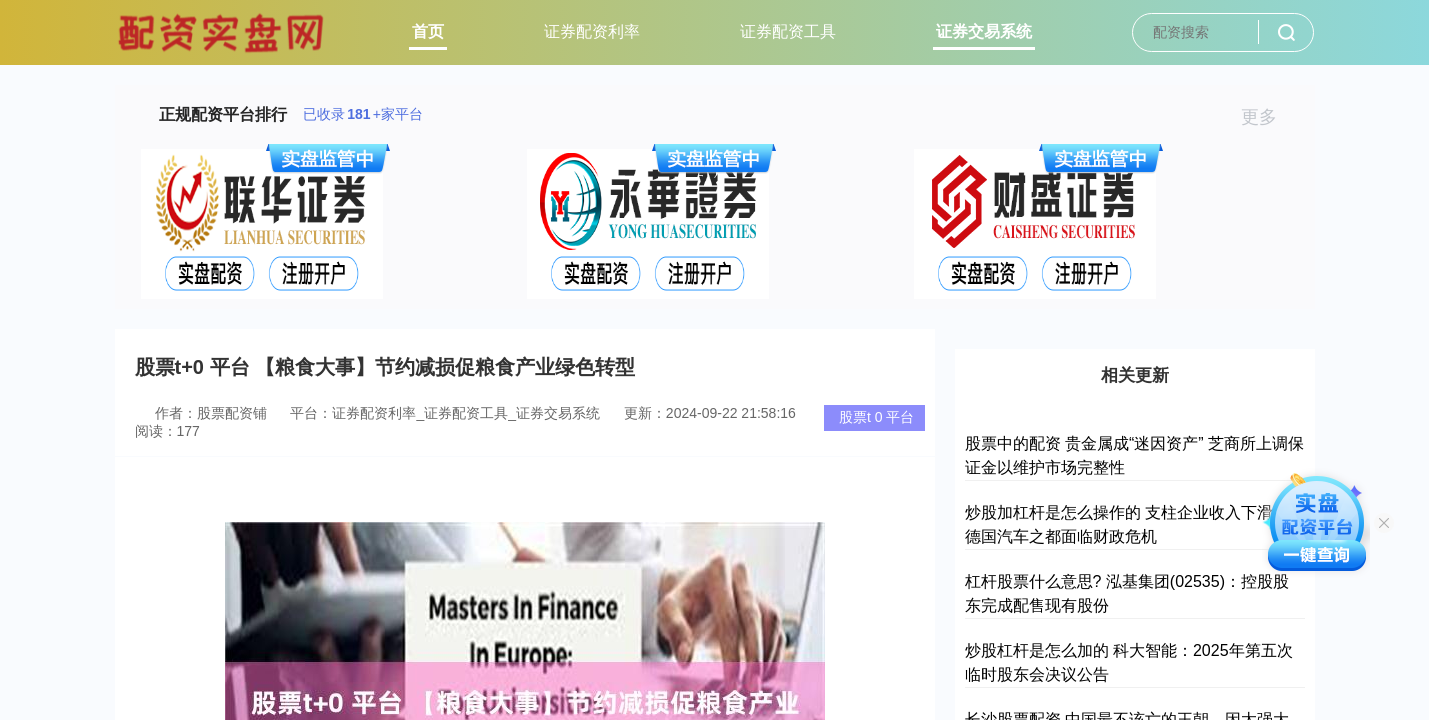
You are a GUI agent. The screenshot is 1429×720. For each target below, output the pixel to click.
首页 (428, 31)
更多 (1267, 117)
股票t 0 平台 (876, 417)
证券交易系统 (984, 31)
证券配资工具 (788, 31)
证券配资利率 (592, 31)
